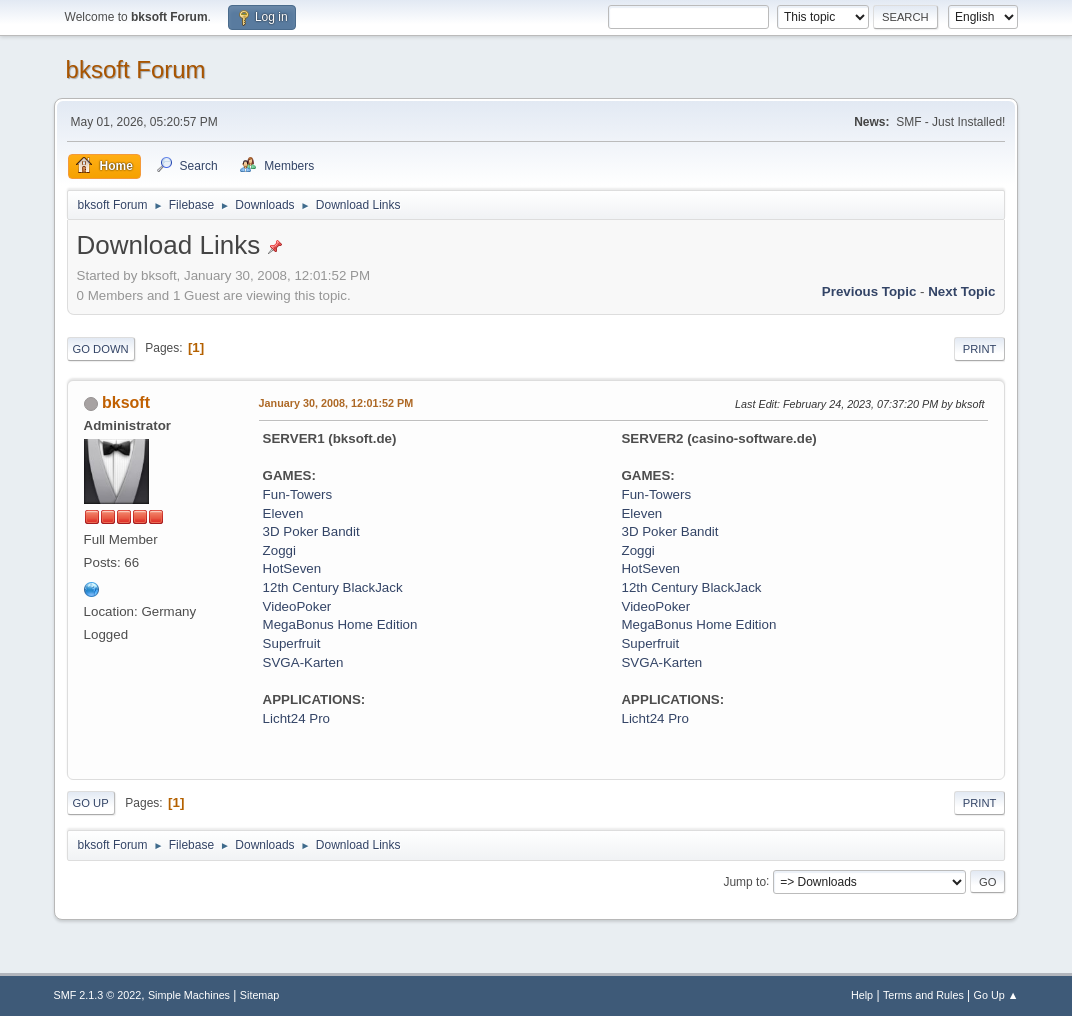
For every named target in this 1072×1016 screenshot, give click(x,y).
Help (862, 995)
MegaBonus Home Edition (340, 624)
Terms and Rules (923, 995)
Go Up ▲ (996, 995)
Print (980, 349)
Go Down (101, 349)
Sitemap (260, 995)
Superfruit (292, 643)
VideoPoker (297, 606)
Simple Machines (189, 995)
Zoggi (279, 550)
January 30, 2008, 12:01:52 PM (336, 403)
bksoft (126, 402)
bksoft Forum (136, 69)
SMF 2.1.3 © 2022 (98, 995)
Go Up (91, 803)
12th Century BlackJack (333, 587)
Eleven (283, 513)
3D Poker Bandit (311, 531)
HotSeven (292, 568)
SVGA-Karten (303, 662)
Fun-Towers (298, 494)
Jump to (744, 881)
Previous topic (869, 291)
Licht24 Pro (296, 718)
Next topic (961, 291)
